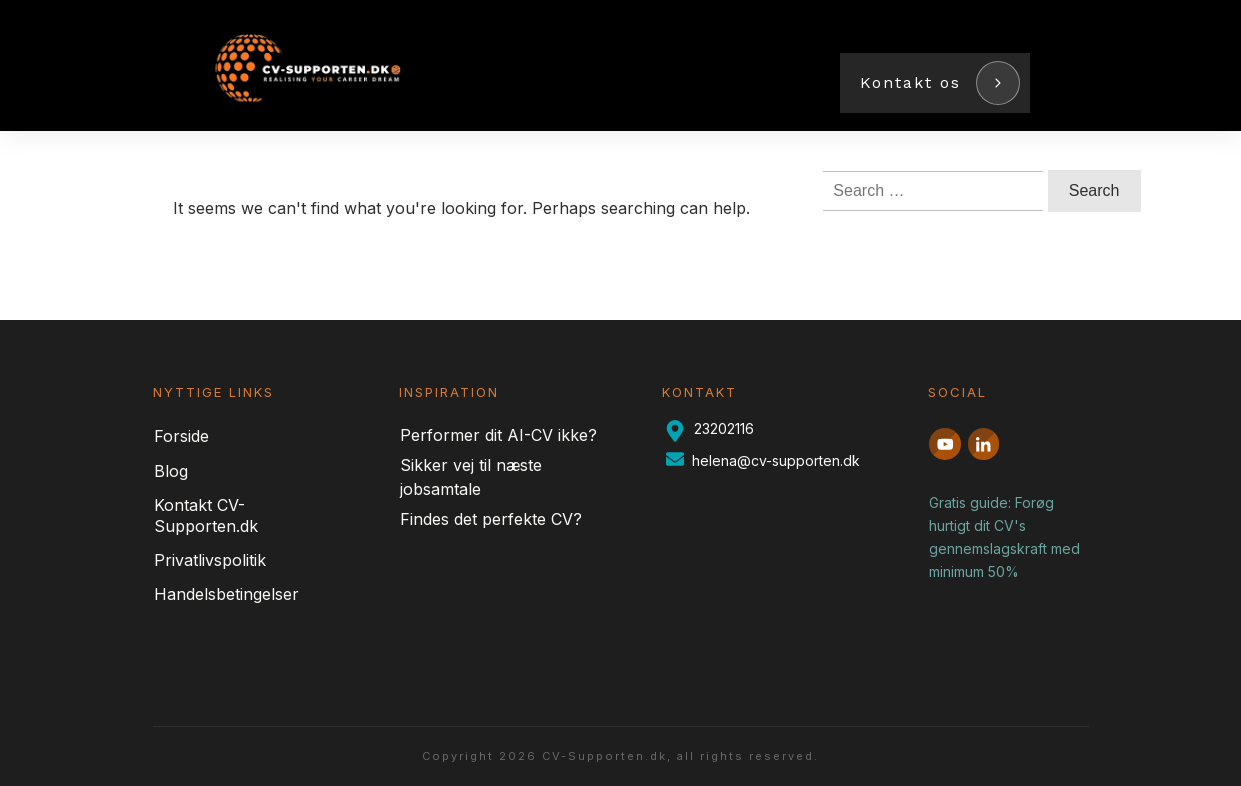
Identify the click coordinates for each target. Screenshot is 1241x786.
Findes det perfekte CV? (491, 519)
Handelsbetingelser (226, 594)
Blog (171, 471)
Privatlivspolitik (210, 560)
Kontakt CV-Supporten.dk (206, 515)
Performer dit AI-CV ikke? (498, 435)
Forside (181, 436)
